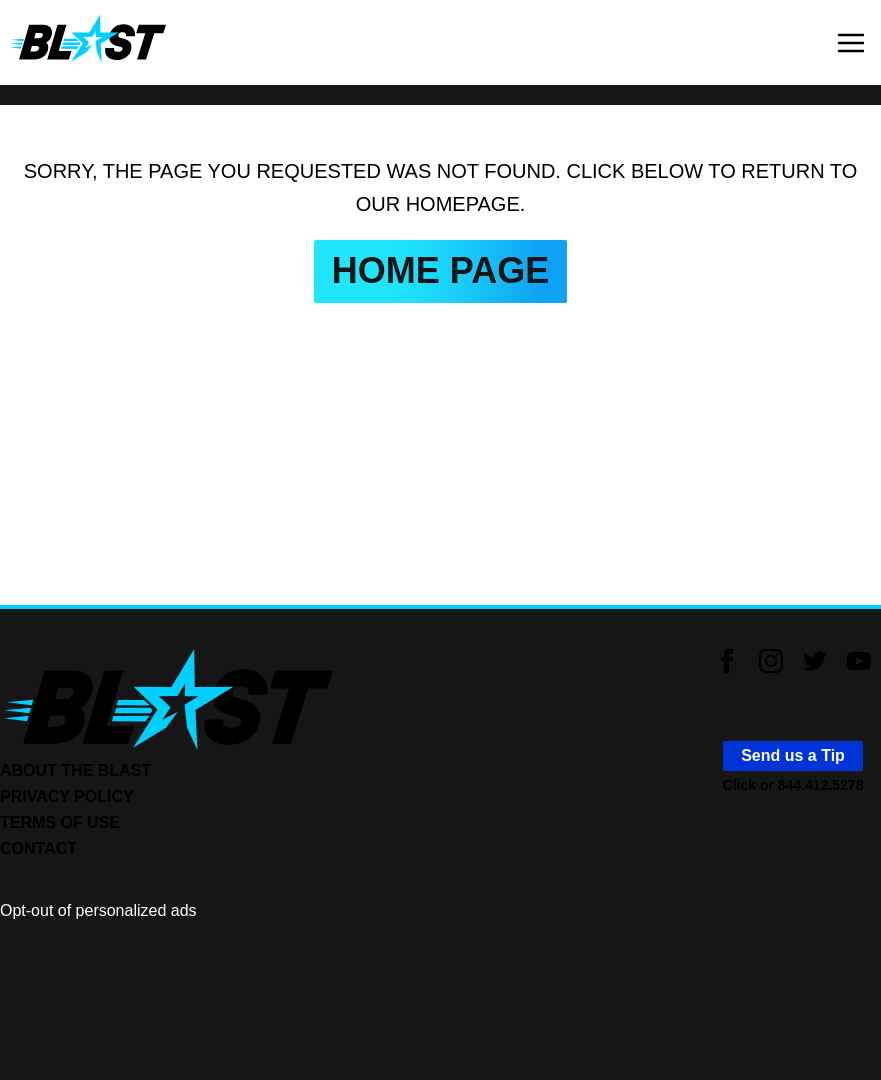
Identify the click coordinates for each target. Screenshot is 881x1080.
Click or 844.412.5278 (793, 785)
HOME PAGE (440, 270)
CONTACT (38, 848)
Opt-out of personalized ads (98, 910)
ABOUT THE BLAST (75, 770)
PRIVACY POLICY (67, 796)
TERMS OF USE (60, 822)
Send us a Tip (793, 755)
